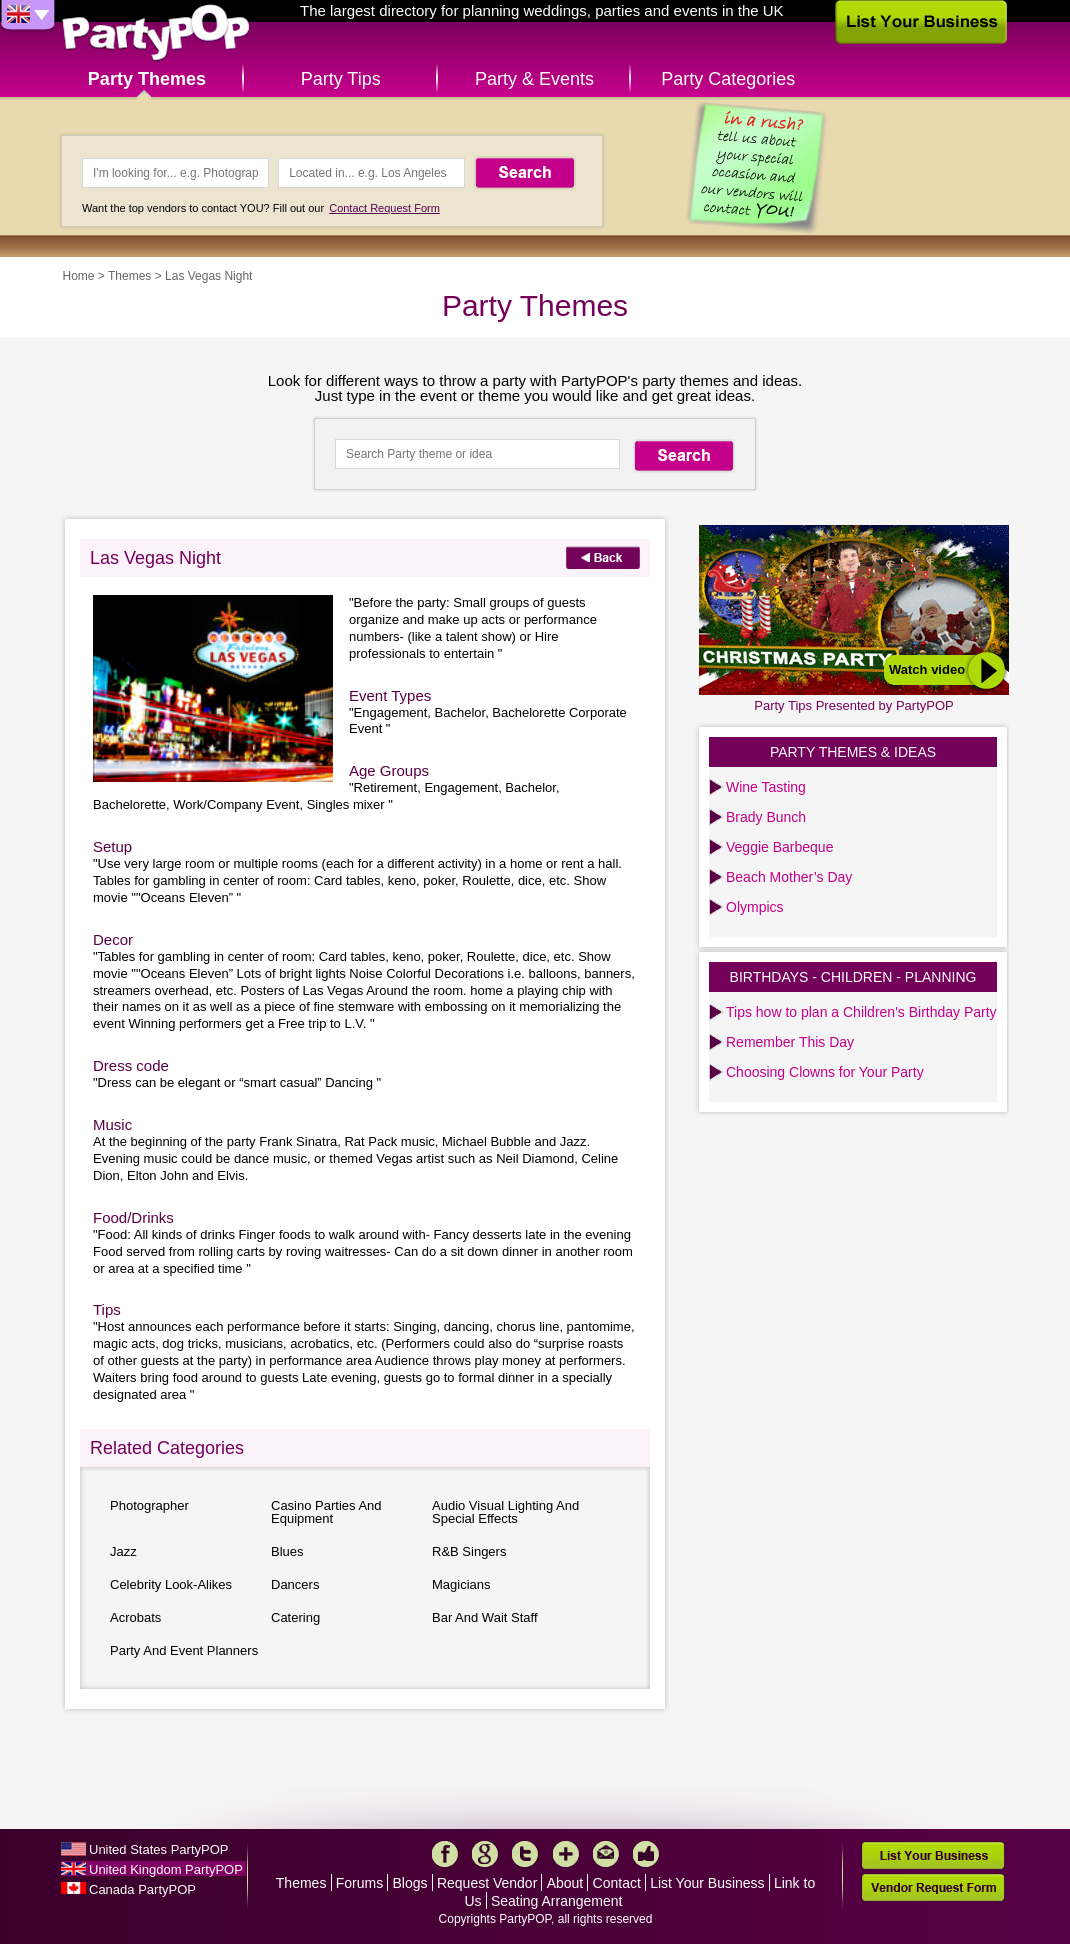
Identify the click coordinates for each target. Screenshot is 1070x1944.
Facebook (445, 1854)
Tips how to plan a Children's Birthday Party (861, 1012)
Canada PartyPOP (142, 1889)
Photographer (149, 1505)
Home (79, 276)
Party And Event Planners (184, 1650)
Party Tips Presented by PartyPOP (853, 705)
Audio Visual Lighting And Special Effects (505, 1512)
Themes (129, 276)
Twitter (525, 1854)
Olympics (755, 907)
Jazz (123, 1551)
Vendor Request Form (933, 1887)
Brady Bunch (766, 817)
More (566, 1854)
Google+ (485, 1854)
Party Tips (341, 79)
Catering (295, 1617)
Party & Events (534, 79)
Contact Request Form (384, 208)
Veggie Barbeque (779, 847)
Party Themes (147, 79)
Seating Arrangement (557, 1901)
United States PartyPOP (158, 1849)
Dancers (295, 1584)
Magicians (461, 1584)
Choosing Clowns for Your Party (825, 1072)
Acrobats (135, 1617)
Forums (359, 1883)
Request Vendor (487, 1883)
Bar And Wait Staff (485, 1617)
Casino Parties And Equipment (326, 1512)
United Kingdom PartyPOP (166, 1869)
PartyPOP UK (156, 33)
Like (646, 1854)
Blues (287, 1551)
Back (603, 557)
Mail (606, 1854)
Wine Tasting (766, 787)
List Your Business (707, 1883)
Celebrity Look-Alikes (171, 1584)
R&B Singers (469, 1551)
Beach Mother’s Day (789, 877)
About (565, 1883)
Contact (617, 1883)
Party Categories (728, 79)
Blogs (410, 1883)
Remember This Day (790, 1042)
